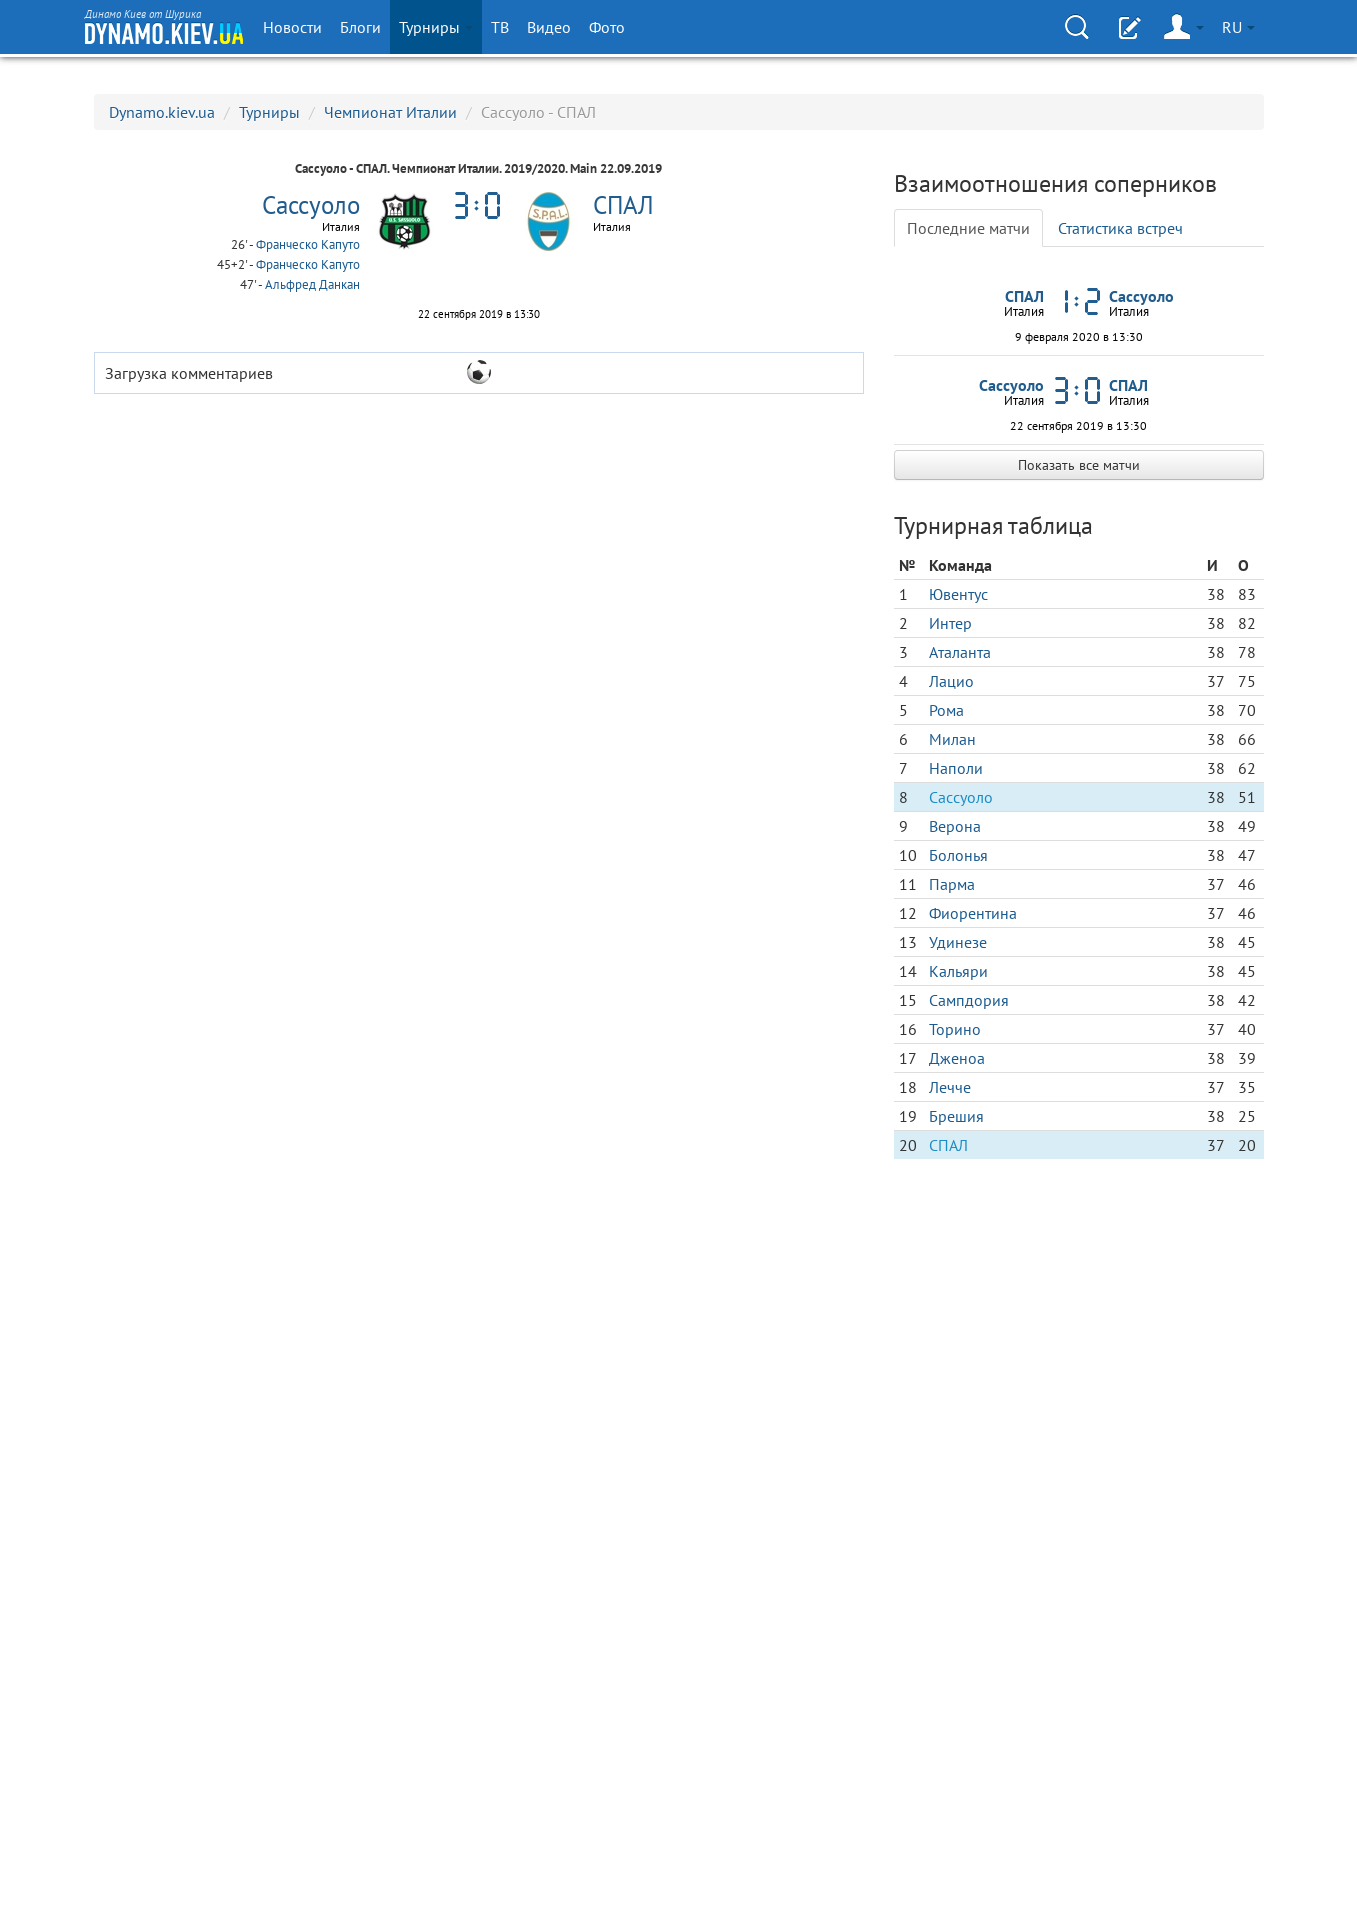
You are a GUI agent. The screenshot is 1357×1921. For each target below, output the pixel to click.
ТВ (500, 27)
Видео (549, 27)
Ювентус (958, 594)
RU (1238, 27)
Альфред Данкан (312, 284)
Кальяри (958, 971)
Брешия (956, 1116)
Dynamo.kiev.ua (162, 112)
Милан (952, 739)
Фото (607, 27)
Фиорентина (973, 913)
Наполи (956, 768)
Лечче (950, 1087)
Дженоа (957, 1058)
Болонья (958, 855)
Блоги (360, 27)
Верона (955, 826)
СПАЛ (948, 1145)
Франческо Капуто (308, 244)
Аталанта (960, 652)
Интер (950, 623)
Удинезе (958, 942)
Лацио (951, 681)
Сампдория (969, 1000)
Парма (952, 884)
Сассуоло (961, 797)
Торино (955, 1029)
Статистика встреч (1120, 228)
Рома (946, 710)
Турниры (436, 27)
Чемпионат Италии (390, 112)
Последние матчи (968, 228)
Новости (292, 27)
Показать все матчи (1079, 465)
